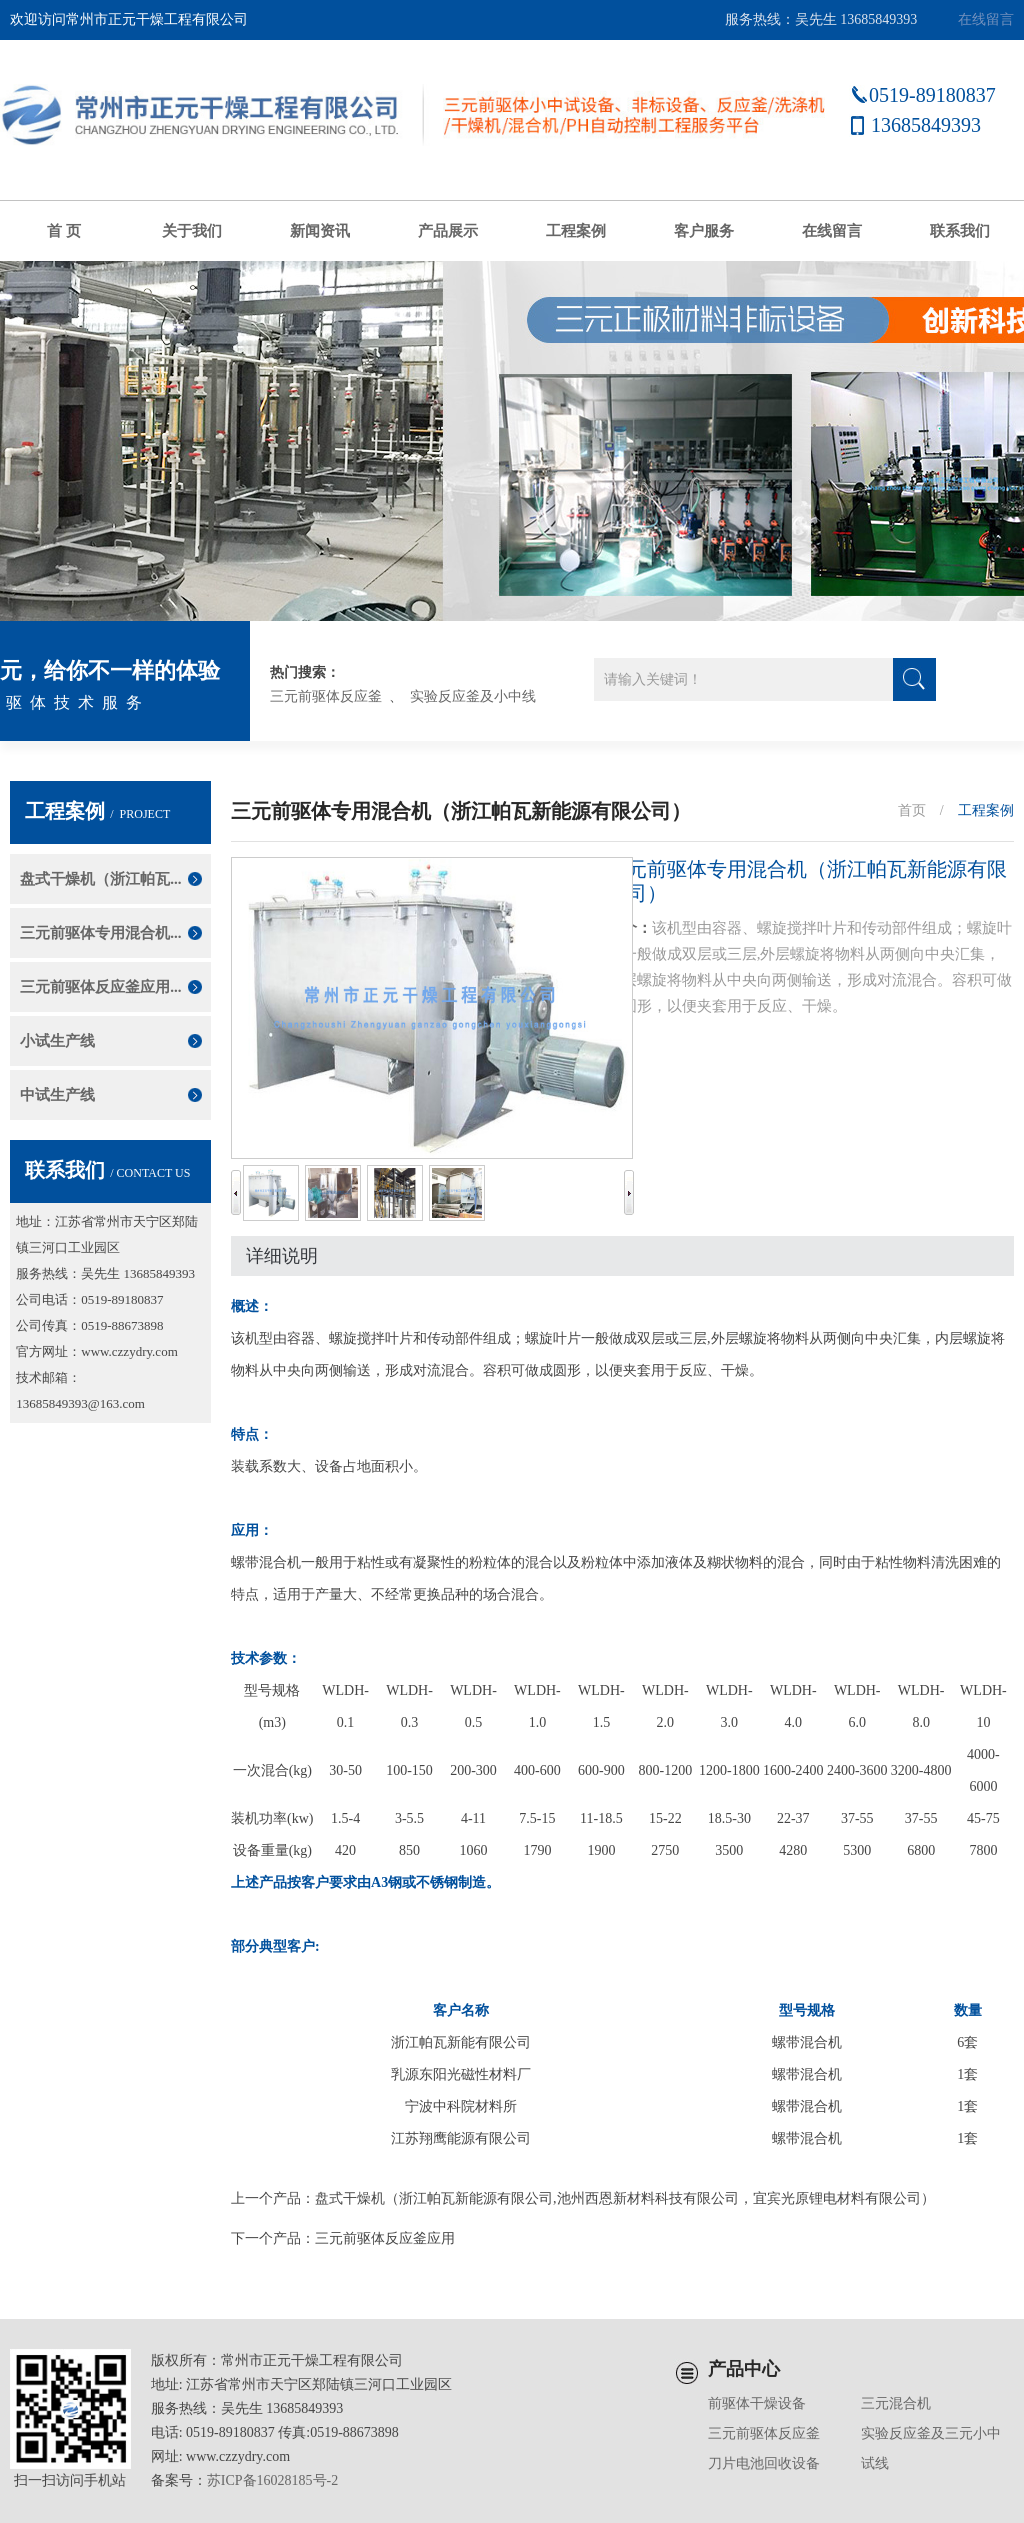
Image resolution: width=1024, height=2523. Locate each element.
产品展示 (448, 231)
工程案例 (576, 231)
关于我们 (192, 231)
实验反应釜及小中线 (473, 696)
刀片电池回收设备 (764, 2463)
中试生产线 (57, 1095)
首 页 (64, 231)
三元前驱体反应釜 (326, 696)
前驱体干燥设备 (757, 2403)
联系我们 (960, 231)
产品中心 (744, 2369)
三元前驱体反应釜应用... (100, 987)
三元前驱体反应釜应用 (385, 2238)
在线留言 (986, 19)
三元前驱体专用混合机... (100, 933)
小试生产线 (57, 1041)
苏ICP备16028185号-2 (272, 2480)
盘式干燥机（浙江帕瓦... (100, 879)
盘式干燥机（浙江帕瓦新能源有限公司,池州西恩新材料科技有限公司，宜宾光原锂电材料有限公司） (625, 2198)
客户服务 (704, 231)
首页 (912, 810)
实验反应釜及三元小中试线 (931, 2448)
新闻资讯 (320, 231)
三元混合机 (896, 2403)
